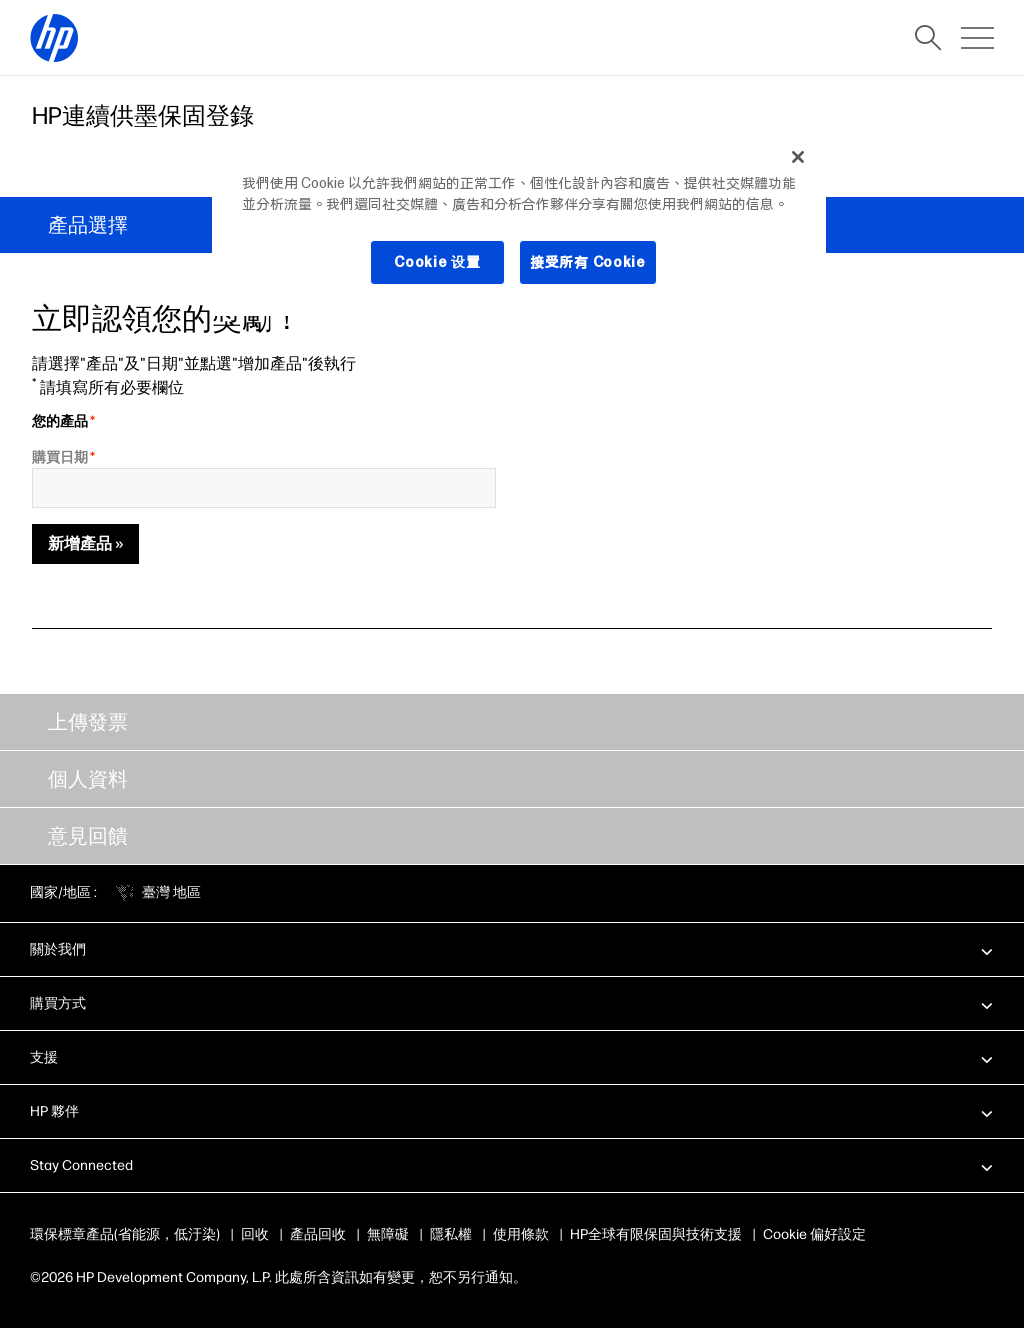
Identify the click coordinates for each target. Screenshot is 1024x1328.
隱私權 (451, 1234)
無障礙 (388, 1234)
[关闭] (798, 157)
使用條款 (521, 1234)
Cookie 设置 (437, 262)
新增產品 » (85, 543)
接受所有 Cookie (587, 262)
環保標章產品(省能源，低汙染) (125, 1234)
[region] (519, 225)
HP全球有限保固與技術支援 (656, 1234)
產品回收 (318, 1234)
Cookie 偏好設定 (814, 1234)
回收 (255, 1234)
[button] (512, 949)
